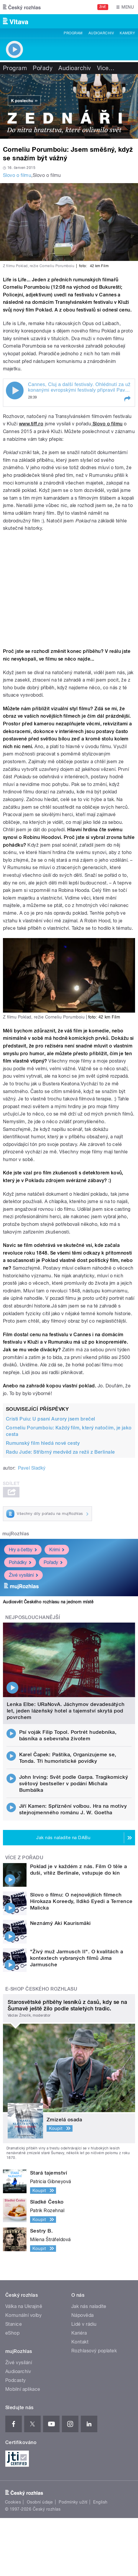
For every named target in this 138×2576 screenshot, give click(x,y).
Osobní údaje (40, 2502)
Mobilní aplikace (22, 2389)
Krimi (56, 1549)
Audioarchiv (101, 33)
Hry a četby (23, 1549)
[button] (127, 398)
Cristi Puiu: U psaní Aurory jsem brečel (50, 1419)
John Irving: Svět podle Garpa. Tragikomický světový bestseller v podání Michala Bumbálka (73, 1783)
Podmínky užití (73, 2502)
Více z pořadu (24, 1857)
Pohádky (20, 1562)
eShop (12, 2333)
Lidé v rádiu (84, 2324)
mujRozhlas (15, 1533)
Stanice (13, 2324)
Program (73, 33)
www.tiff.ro (31, 424)
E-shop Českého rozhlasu (41, 1989)
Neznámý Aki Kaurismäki (60, 1923)
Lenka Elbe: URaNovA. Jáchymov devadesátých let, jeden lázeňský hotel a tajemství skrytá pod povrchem (66, 1710)
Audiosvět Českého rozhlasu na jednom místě (48, 1601)
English (100, 2502)
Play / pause (15, 390)
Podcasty (15, 2380)
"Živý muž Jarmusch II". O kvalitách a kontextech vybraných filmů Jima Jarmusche (76, 1958)
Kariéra (79, 2333)
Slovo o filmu (17, 175)
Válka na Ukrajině (23, 2306)
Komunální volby (23, 2315)
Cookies (13, 2502)
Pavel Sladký (32, 1468)
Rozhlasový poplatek (94, 2351)
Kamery (127, 33)
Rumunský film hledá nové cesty (43, 1443)
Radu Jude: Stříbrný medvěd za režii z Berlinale (60, 1452)
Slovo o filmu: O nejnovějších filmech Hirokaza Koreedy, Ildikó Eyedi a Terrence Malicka (81, 1901)
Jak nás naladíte (88, 2306)
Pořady (42, 68)
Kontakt (79, 2342)
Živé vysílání (23, 1575)
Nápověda (82, 2315)
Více (106, 68)
